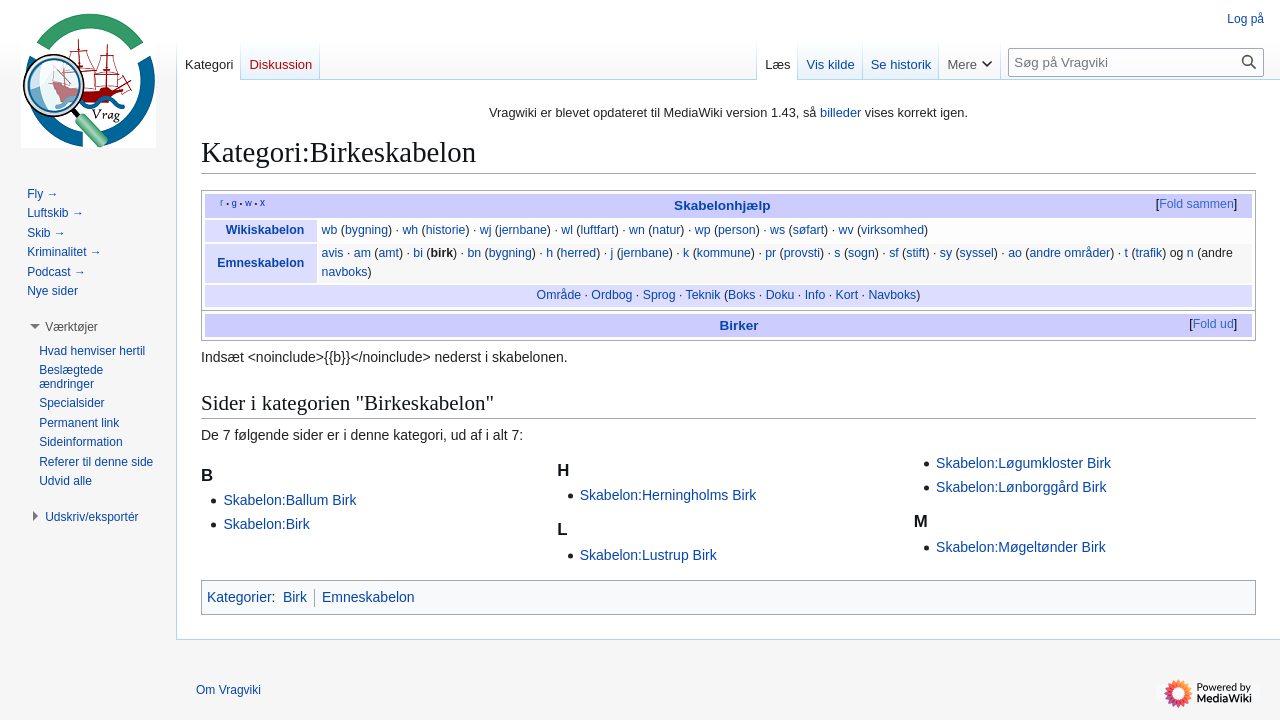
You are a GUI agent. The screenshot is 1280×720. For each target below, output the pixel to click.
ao (1015, 253)
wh (410, 230)
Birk (295, 597)
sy (946, 253)
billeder (840, 112)
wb (330, 230)
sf (894, 253)
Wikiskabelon (265, 230)
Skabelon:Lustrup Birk (648, 555)
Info (815, 295)
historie (446, 230)
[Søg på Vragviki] (1136, 62)
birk (441, 253)
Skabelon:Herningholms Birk (668, 495)
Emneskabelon (260, 263)
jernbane (523, 230)
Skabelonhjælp (722, 205)
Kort (847, 295)
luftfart (597, 230)
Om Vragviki (228, 690)
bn (474, 253)
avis (333, 253)
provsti (802, 253)
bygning (366, 230)
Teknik (703, 295)
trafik (1149, 253)
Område (559, 295)
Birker (738, 325)
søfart (808, 230)
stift (915, 253)
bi (418, 253)
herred (579, 253)
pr (770, 253)
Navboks (892, 295)
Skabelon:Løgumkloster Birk (1023, 463)
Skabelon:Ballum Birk (289, 500)
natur (666, 230)
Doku (780, 295)
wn (637, 230)
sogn (861, 253)
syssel (977, 253)
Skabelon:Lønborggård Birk (1021, 487)
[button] (71, 327)
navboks (345, 272)
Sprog (659, 295)
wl (567, 230)
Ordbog (611, 295)
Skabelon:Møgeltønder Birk (1021, 547)
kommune (724, 253)
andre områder (1069, 253)
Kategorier (239, 597)
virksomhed (892, 230)
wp (703, 230)
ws (777, 230)
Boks (741, 295)
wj (486, 230)
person (737, 230)
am (362, 253)
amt (388, 253)
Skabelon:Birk (266, 524)
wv (845, 230)
